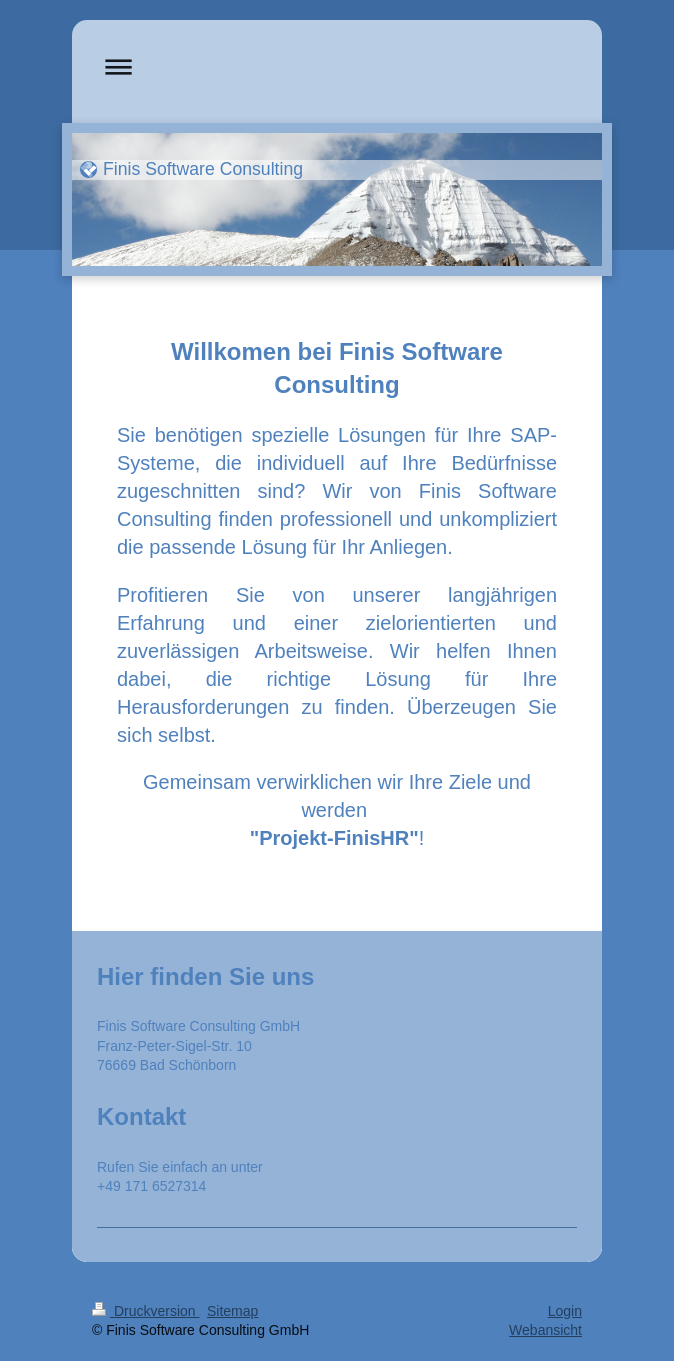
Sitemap (232, 1311)
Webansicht (545, 1330)
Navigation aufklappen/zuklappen (337, 66)
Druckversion (145, 1311)
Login (565, 1311)
